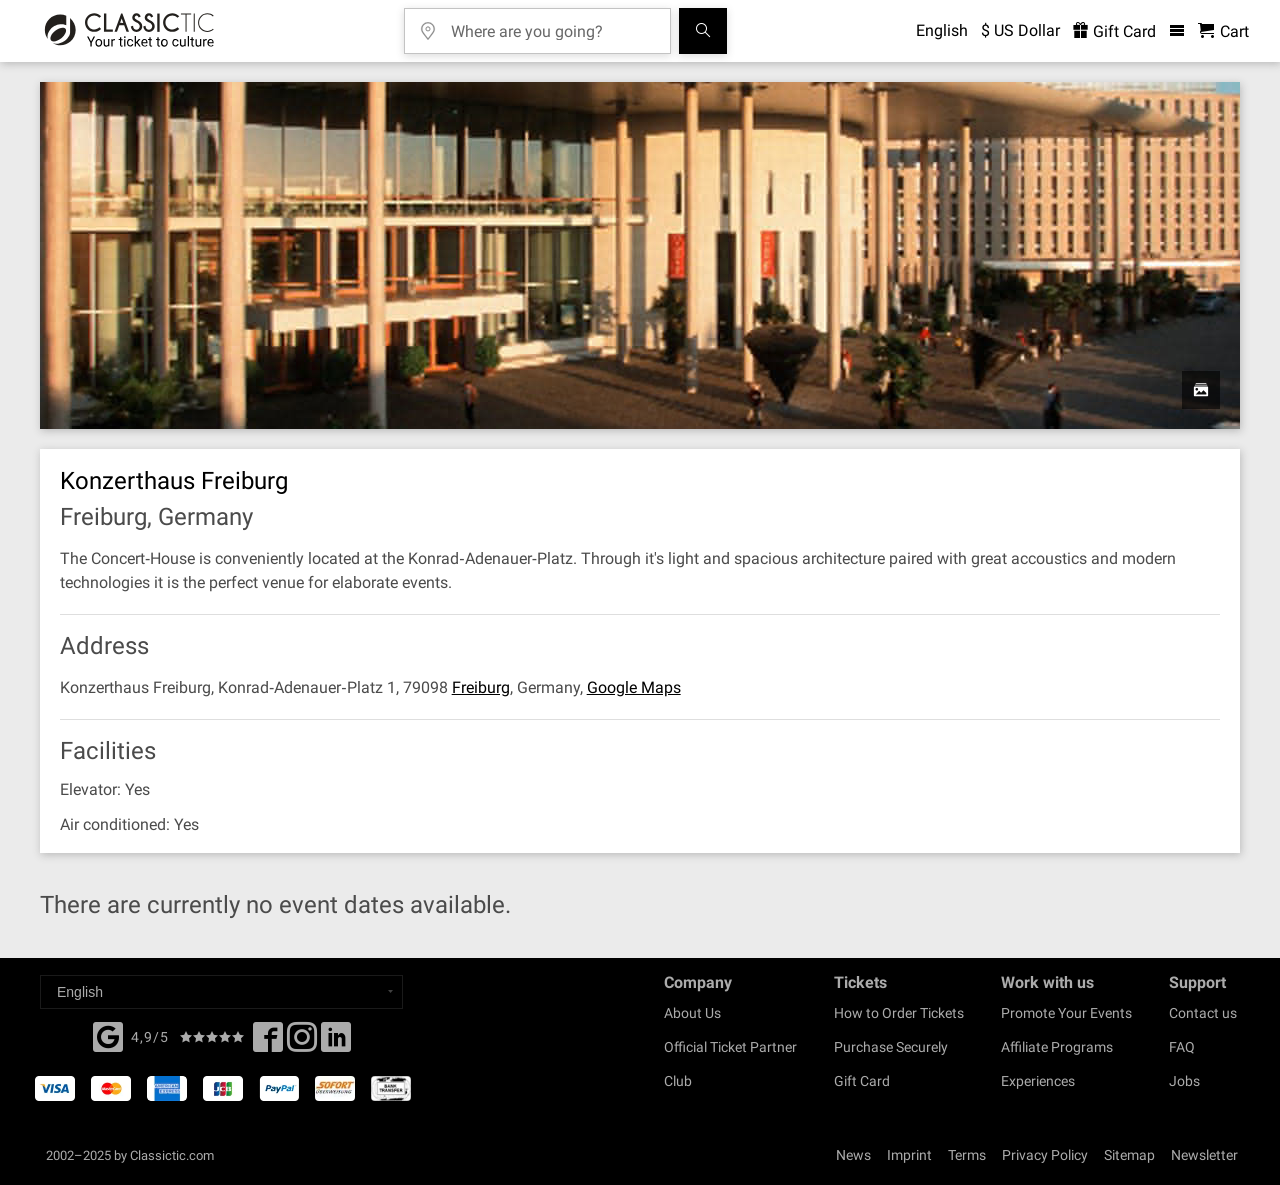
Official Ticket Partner (730, 1047)
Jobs (1184, 1081)
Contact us (1203, 1013)
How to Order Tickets (899, 1013)
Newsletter (1204, 1155)
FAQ (1182, 1047)
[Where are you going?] (552, 24)
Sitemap (1129, 1155)
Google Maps (634, 687)
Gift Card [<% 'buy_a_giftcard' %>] (1114, 31)
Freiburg (481, 687)
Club (678, 1081)
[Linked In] (336, 1043)
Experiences (1038, 1081)
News (853, 1155)
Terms (967, 1155)
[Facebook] (108, 1035)
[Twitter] (302, 1043)
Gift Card (862, 1081)
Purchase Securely (891, 1047)
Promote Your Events (1066, 1013)
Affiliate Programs (1057, 1047)
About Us (692, 1013)
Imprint (909, 1155)
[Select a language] (221, 992)
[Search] (703, 31)
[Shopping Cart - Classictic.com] (1223, 31)
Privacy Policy (1045, 1155)
